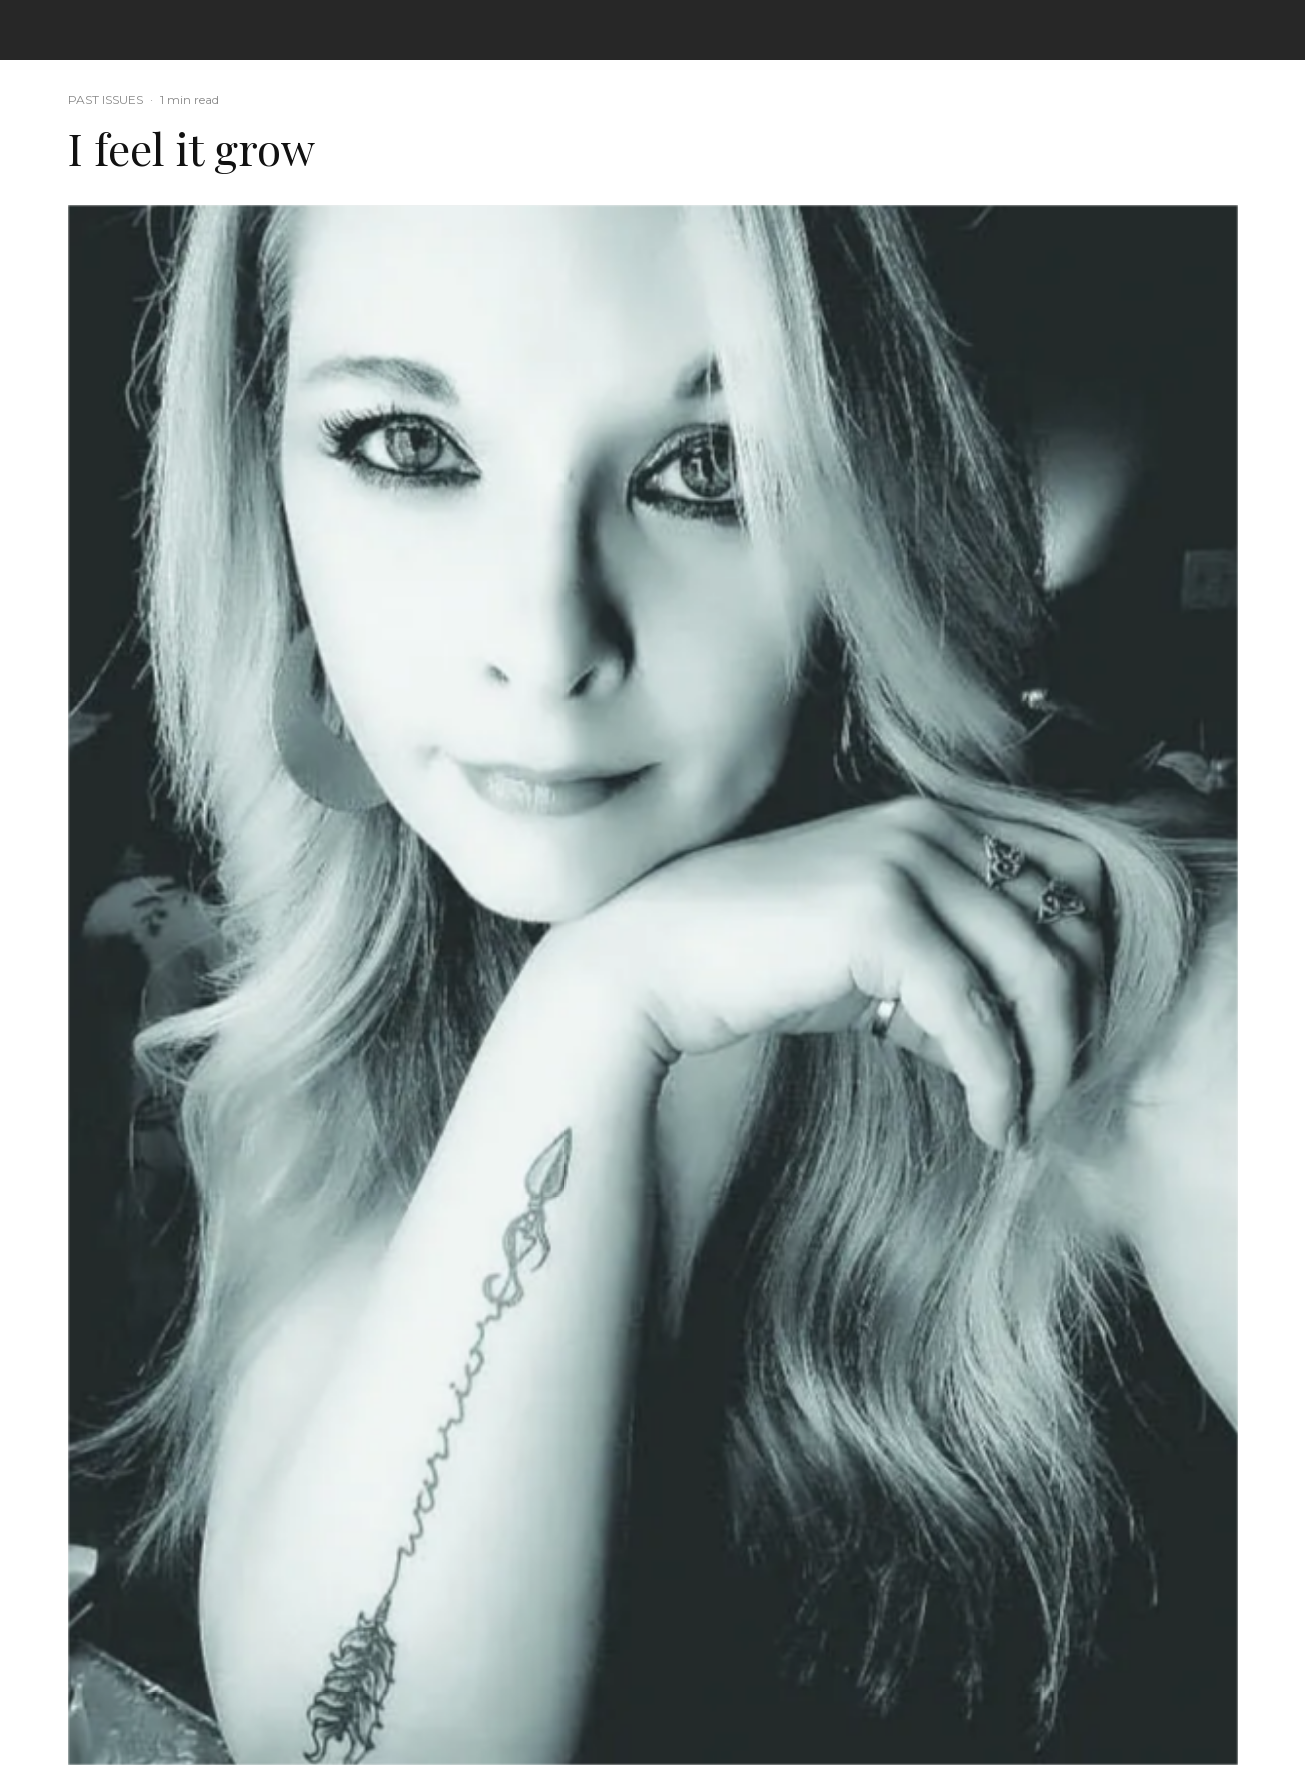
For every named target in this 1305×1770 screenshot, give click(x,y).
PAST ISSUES (105, 99)
